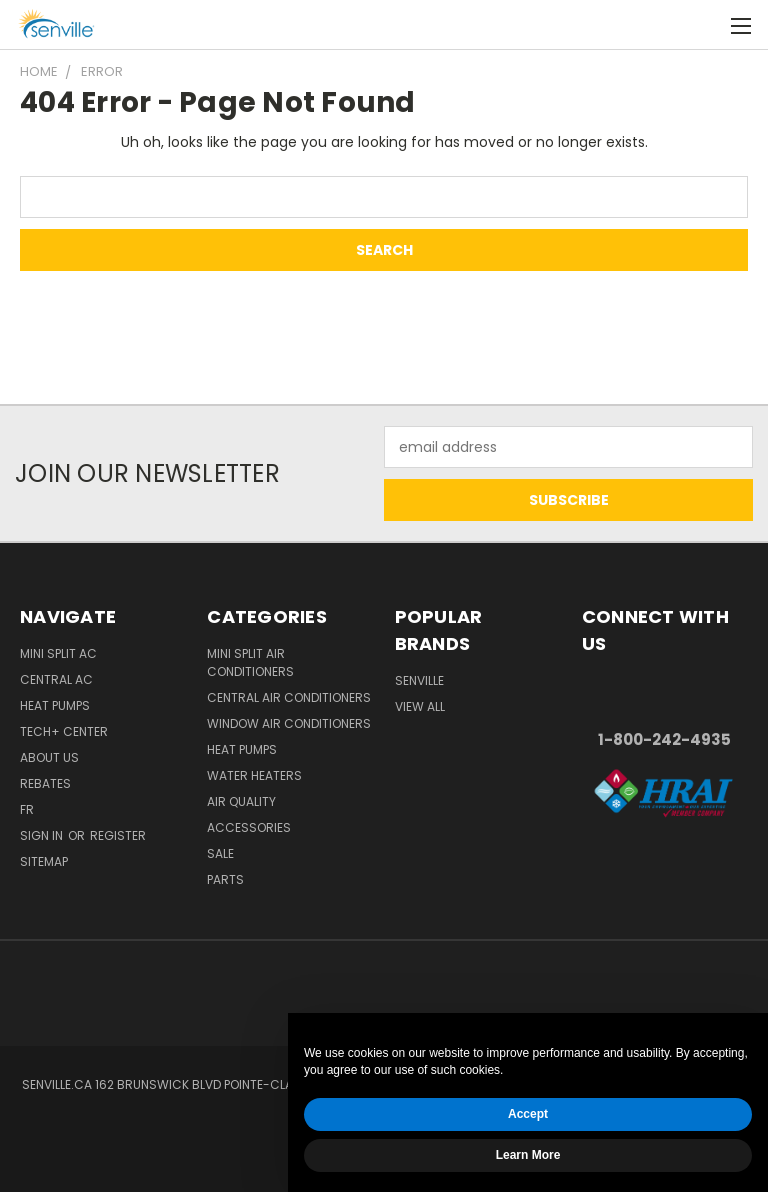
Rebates (45, 783)
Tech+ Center (64, 731)
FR (27, 809)
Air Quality (241, 801)
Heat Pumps (55, 705)
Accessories (249, 827)
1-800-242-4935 (664, 739)
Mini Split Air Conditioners (250, 662)
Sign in (43, 835)
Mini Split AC (58, 653)
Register (118, 835)
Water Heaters (254, 775)
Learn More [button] (528, 1155)
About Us (49, 757)
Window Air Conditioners (289, 723)
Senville (419, 680)
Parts (225, 879)
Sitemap (44, 861)
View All (420, 706)
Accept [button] (528, 1114)
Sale (220, 853)
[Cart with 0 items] (703, 25)
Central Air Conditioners (289, 697)
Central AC (56, 679)
